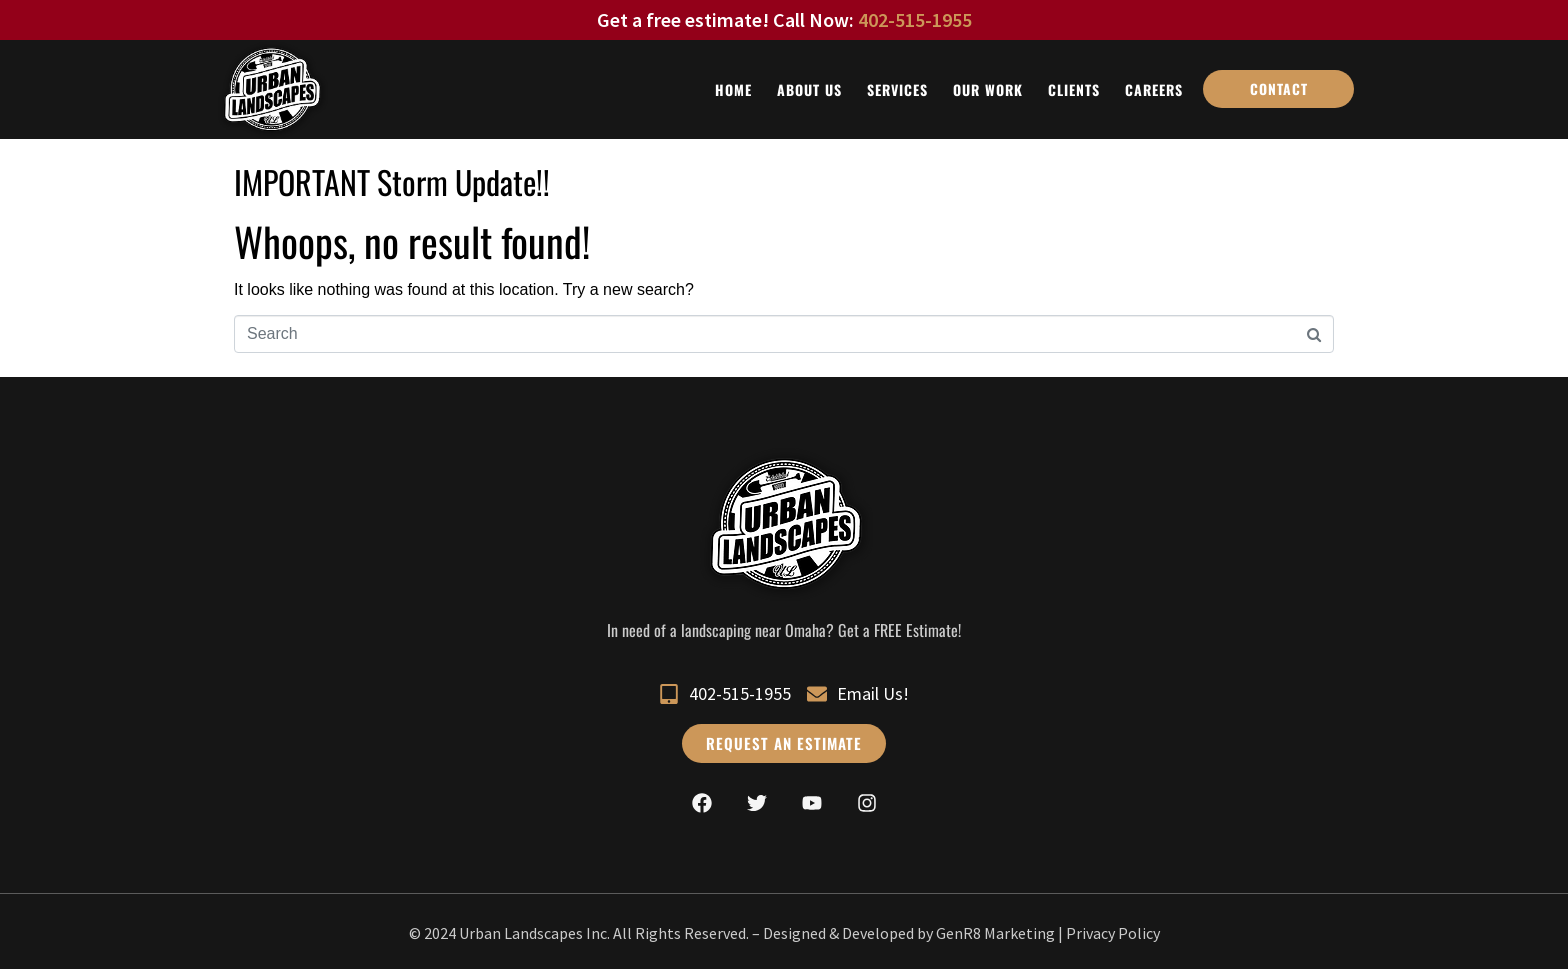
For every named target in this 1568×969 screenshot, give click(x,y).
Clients (1074, 89)
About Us (809, 89)
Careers (1154, 89)
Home (733, 89)
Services (897, 89)
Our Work (988, 89)
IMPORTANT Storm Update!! (392, 181)
